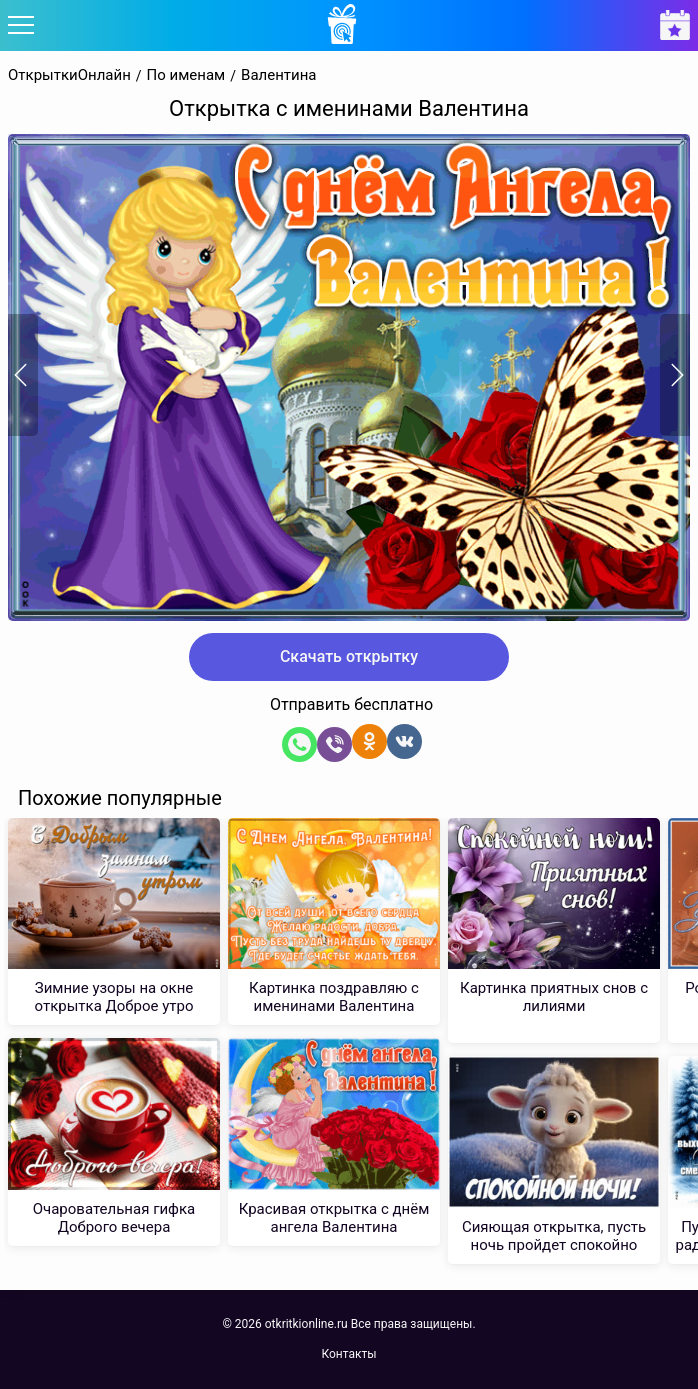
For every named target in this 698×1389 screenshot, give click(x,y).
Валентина (278, 75)
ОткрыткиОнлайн (69, 75)
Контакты (348, 1354)
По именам (186, 75)
